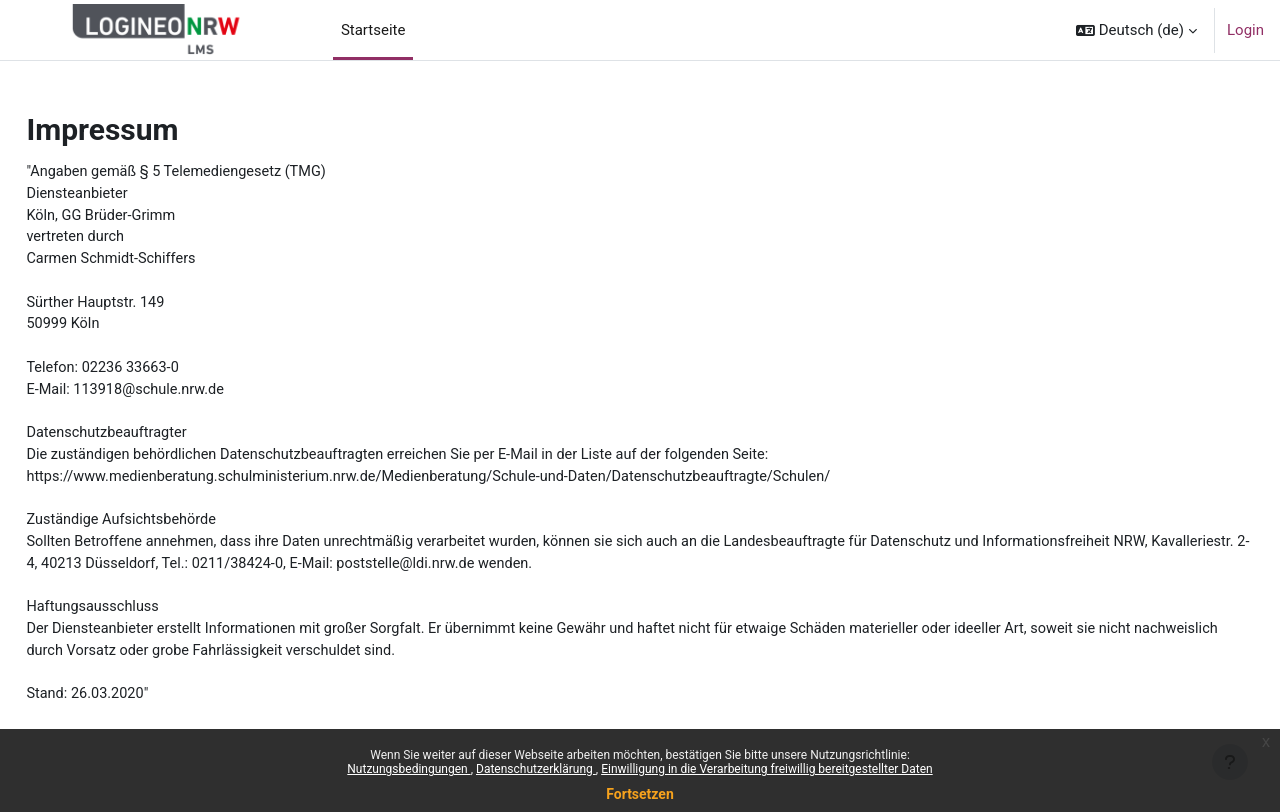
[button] (1136, 30)
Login (1245, 30)
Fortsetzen (640, 794)
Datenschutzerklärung (536, 769)
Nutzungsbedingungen (408, 769)
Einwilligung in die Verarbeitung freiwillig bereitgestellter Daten (767, 769)
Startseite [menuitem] (373, 30)
